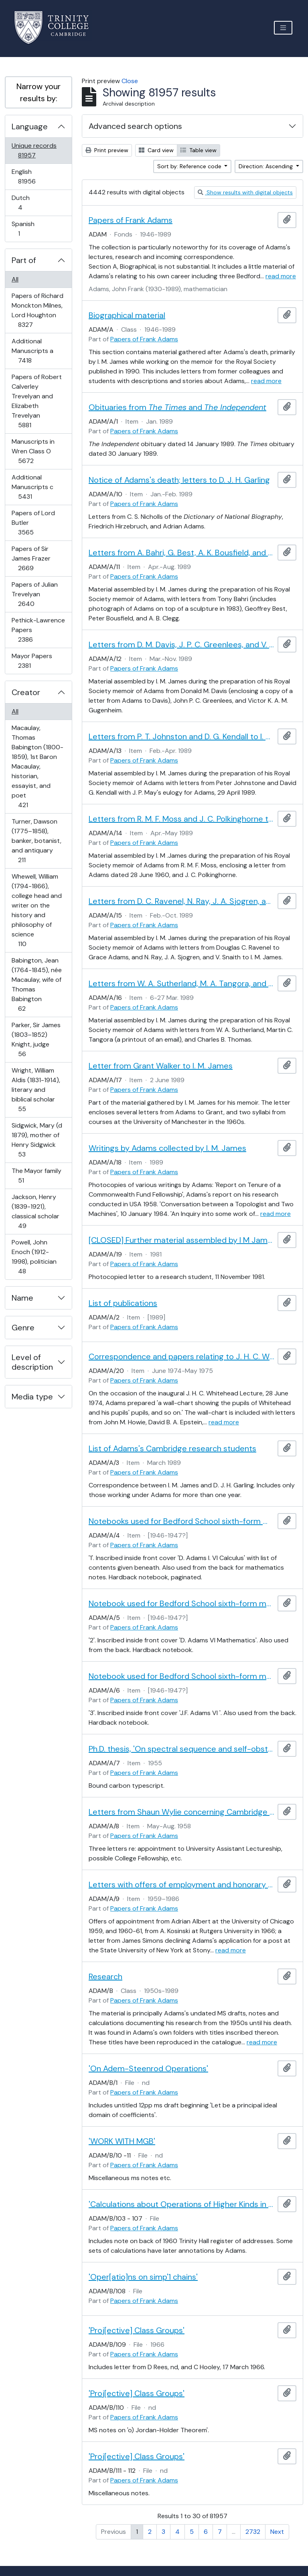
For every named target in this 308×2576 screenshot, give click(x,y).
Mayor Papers (31, 661)
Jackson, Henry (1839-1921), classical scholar (35, 1211)
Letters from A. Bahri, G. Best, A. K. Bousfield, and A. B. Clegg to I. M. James (181, 552)
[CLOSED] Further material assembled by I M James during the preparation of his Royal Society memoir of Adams (181, 1240)
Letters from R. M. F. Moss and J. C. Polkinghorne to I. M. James (181, 819)
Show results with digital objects (245, 192)
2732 (252, 2531)
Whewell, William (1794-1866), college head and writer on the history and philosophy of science (36, 910)
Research (105, 1976)
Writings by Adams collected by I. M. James (167, 1148)
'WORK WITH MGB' (122, 2141)
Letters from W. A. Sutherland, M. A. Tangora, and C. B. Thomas (181, 983)
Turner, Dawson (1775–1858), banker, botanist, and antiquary (36, 840)
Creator (26, 692)
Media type (32, 1396)
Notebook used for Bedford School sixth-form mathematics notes (181, 1603)
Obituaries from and (177, 407)
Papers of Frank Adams (130, 220)
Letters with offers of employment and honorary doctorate (181, 1884)
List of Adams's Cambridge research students (172, 1448)
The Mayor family (36, 1175)
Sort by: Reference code (190, 166)
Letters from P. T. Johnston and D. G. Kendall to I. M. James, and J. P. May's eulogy (181, 736)
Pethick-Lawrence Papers (38, 630)
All (15, 279)
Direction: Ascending (266, 166)
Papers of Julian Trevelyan (34, 594)
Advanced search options (135, 126)
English (32, 176)
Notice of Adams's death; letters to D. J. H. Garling (179, 480)
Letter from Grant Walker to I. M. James (161, 1066)
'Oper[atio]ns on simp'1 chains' (143, 2277)
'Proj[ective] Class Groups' (136, 2330)
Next (277, 2531)
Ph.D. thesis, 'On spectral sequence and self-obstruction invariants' (181, 1749)
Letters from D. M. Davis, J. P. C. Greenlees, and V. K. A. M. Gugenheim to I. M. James (181, 644)
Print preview (106, 150)
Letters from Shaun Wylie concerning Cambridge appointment (181, 1812)
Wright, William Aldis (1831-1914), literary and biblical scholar (35, 1089)
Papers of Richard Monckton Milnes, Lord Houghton (37, 310)
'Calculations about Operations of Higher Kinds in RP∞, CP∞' (181, 2204)
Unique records (34, 150)
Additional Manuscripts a (32, 350)
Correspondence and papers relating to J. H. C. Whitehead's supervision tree (181, 1356)
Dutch (25, 202)
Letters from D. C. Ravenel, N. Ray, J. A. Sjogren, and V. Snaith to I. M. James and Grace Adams (181, 901)
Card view (156, 150)
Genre (23, 1327)
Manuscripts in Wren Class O (33, 451)
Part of (24, 260)
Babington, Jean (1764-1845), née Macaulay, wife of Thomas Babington (36, 984)
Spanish (24, 229)
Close (130, 81)
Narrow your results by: (38, 92)
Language (30, 126)
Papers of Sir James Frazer (31, 558)
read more (280, 276)
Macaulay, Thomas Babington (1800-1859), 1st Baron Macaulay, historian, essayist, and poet (37, 766)
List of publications (123, 1303)
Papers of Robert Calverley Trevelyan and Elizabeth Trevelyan (36, 401)
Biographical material (127, 315)
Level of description (32, 1362)
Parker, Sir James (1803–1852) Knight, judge (36, 1039)
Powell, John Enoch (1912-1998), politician (34, 1256)
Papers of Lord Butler (33, 522)
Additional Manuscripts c (32, 487)
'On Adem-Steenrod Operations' (148, 2068)
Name (22, 1298)
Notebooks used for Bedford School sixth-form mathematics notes (181, 1521)
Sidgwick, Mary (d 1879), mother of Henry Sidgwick (36, 1139)
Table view (198, 150)
